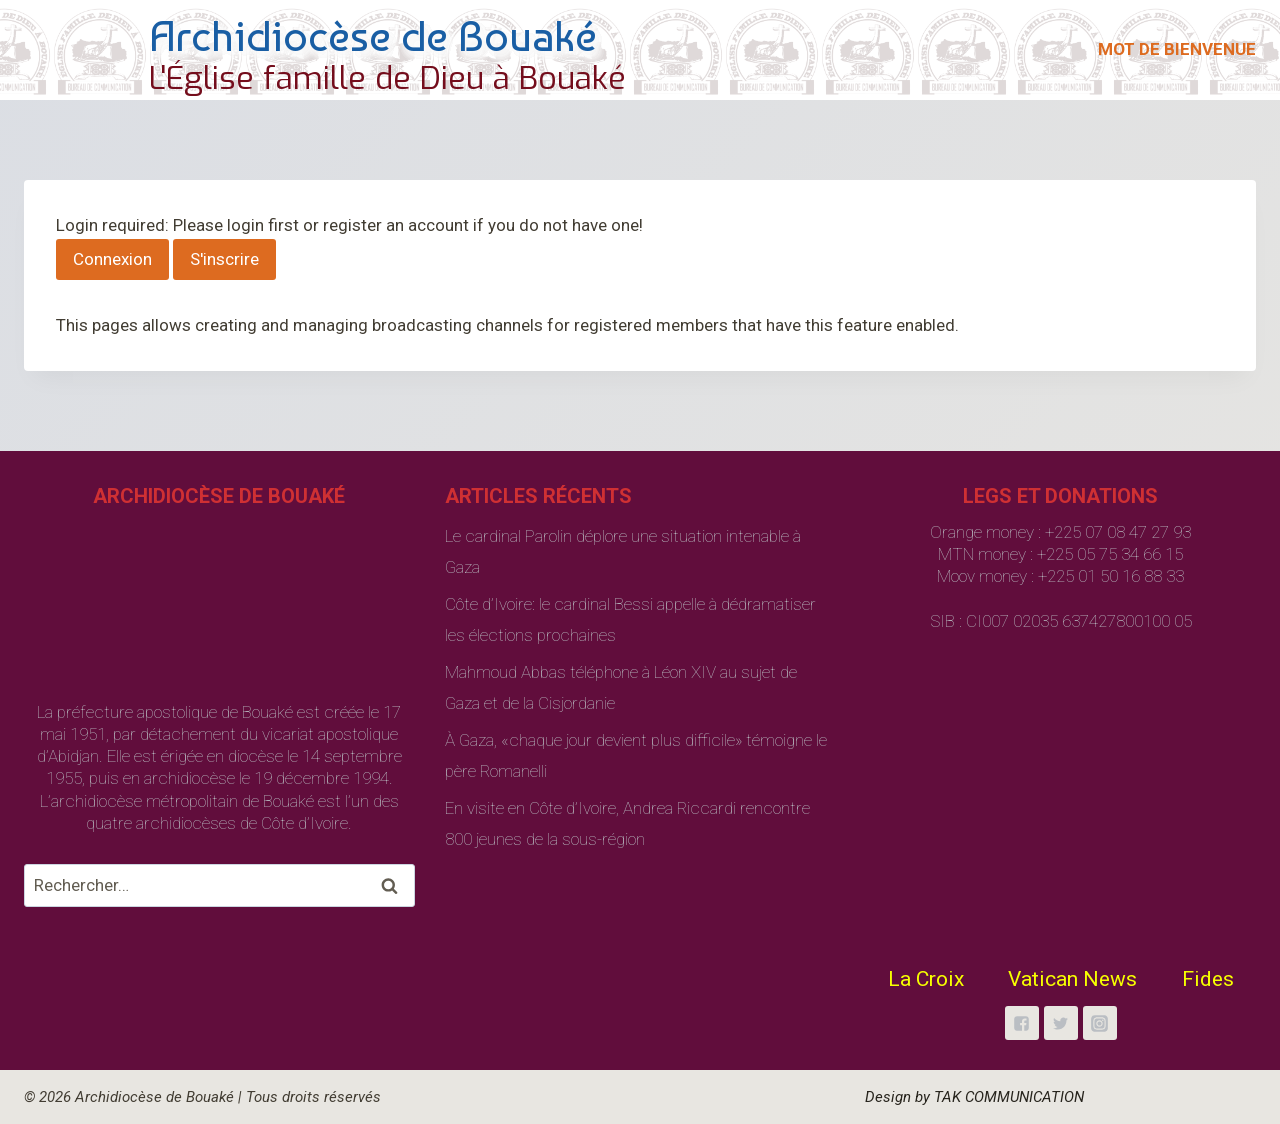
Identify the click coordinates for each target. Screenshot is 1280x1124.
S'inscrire (224, 259)
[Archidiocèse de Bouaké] (329, 50)
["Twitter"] (1061, 1023)
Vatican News (1072, 979)
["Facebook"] (1022, 1023)
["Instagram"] (1100, 1023)
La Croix (926, 979)
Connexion (112, 259)
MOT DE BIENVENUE (1177, 49)
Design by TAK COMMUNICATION (974, 1097)
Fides (1208, 979)
